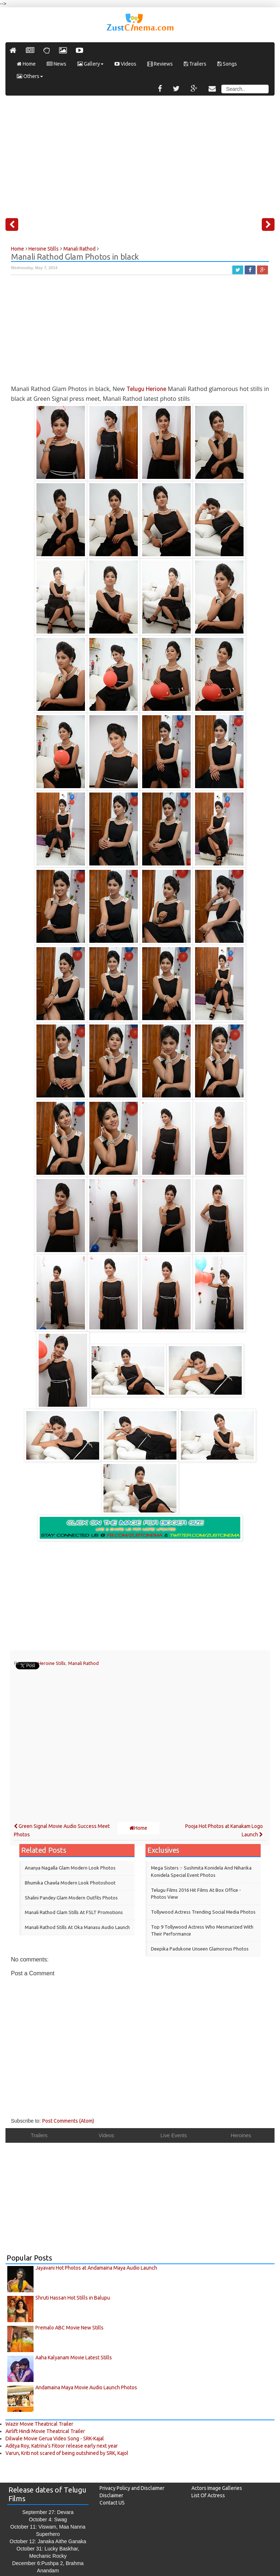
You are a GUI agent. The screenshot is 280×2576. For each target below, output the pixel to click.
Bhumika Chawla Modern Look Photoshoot (70, 1882)
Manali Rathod (83, 1663)
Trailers (195, 64)
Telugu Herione (146, 389)
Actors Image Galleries (216, 2488)
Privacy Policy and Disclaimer (132, 2488)
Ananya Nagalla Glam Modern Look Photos (70, 1867)
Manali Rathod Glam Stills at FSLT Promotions (74, 1912)
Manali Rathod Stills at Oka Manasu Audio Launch (77, 1927)
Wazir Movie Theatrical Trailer (39, 2424)
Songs (227, 64)
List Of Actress (208, 2495)
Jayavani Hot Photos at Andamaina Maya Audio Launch (96, 2268)
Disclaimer (111, 2495)
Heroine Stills (52, 1663)
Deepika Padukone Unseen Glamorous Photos (200, 1948)
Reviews (160, 64)
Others (30, 76)
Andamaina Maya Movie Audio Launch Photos (86, 2387)
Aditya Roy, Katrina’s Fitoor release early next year (61, 2446)
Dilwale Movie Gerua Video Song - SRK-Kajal (54, 2438)
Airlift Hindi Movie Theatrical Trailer (45, 2431)
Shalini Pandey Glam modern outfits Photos (71, 1897)
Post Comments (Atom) (68, 2121)
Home (26, 64)
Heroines (241, 2135)
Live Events (173, 2135)
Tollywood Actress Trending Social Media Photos (203, 1911)
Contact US (112, 2503)
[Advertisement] (140, 154)
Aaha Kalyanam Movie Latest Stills (73, 2357)
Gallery (90, 64)
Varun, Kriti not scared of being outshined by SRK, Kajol (66, 2453)
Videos (125, 64)
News (56, 64)
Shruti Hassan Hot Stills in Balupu (72, 2298)
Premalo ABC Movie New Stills (69, 2328)
